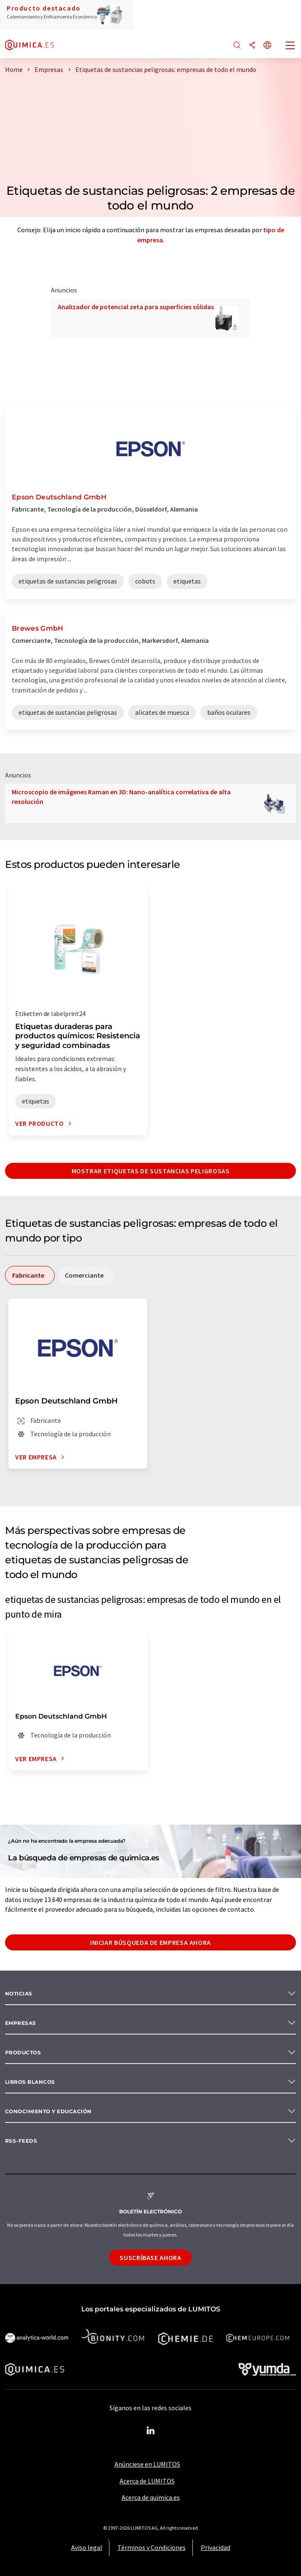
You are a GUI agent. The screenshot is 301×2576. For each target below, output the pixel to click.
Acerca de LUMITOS (147, 2481)
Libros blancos (30, 2082)
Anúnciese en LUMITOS (147, 2464)
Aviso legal (86, 2547)
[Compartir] (252, 45)
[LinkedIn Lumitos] (151, 2431)
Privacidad (215, 2547)
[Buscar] (237, 45)
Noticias (18, 1993)
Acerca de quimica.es (151, 2497)
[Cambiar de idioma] (267, 45)
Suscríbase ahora (150, 2257)
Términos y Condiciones (151, 2547)
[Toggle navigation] (290, 46)
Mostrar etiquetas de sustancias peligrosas (151, 1171)
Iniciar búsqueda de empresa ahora (150, 1942)
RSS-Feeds (21, 2141)
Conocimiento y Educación (48, 2111)
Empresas (20, 2023)
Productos (23, 2052)
